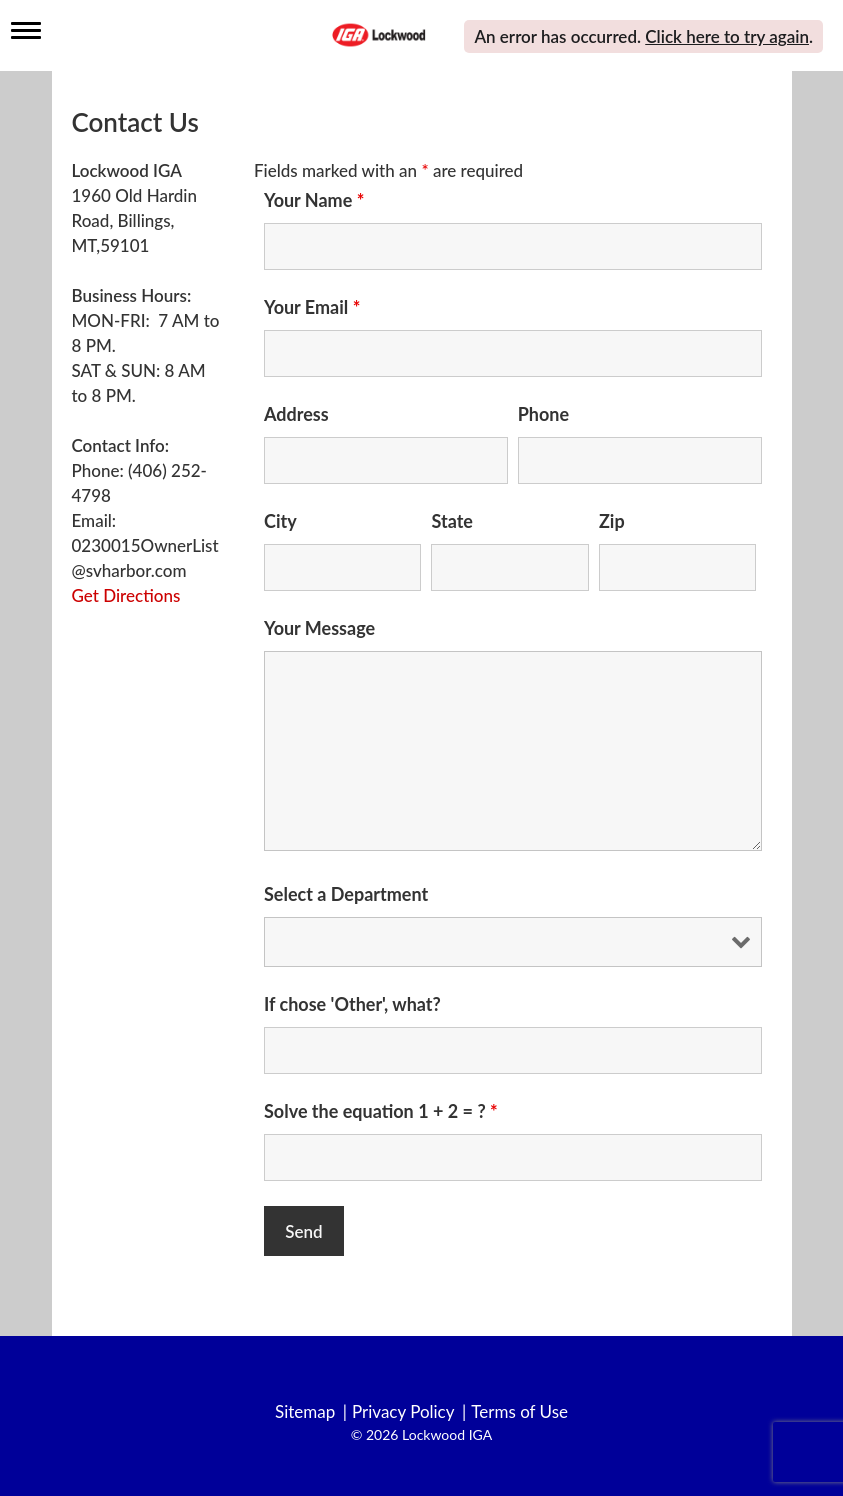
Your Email (312, 307)
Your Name (314, 200)
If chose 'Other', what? (352, 1004)
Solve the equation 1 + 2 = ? (381, 1111)
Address (296, 414)
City (280, 521)
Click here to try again (727, 36)
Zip (612, 521)
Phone (543, 414)
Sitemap (305, 1412)
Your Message (319, 628)
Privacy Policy (403, 1412)
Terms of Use (519, 1412)
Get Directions (126, 595)
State (451, 521)
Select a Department (346, 894)
